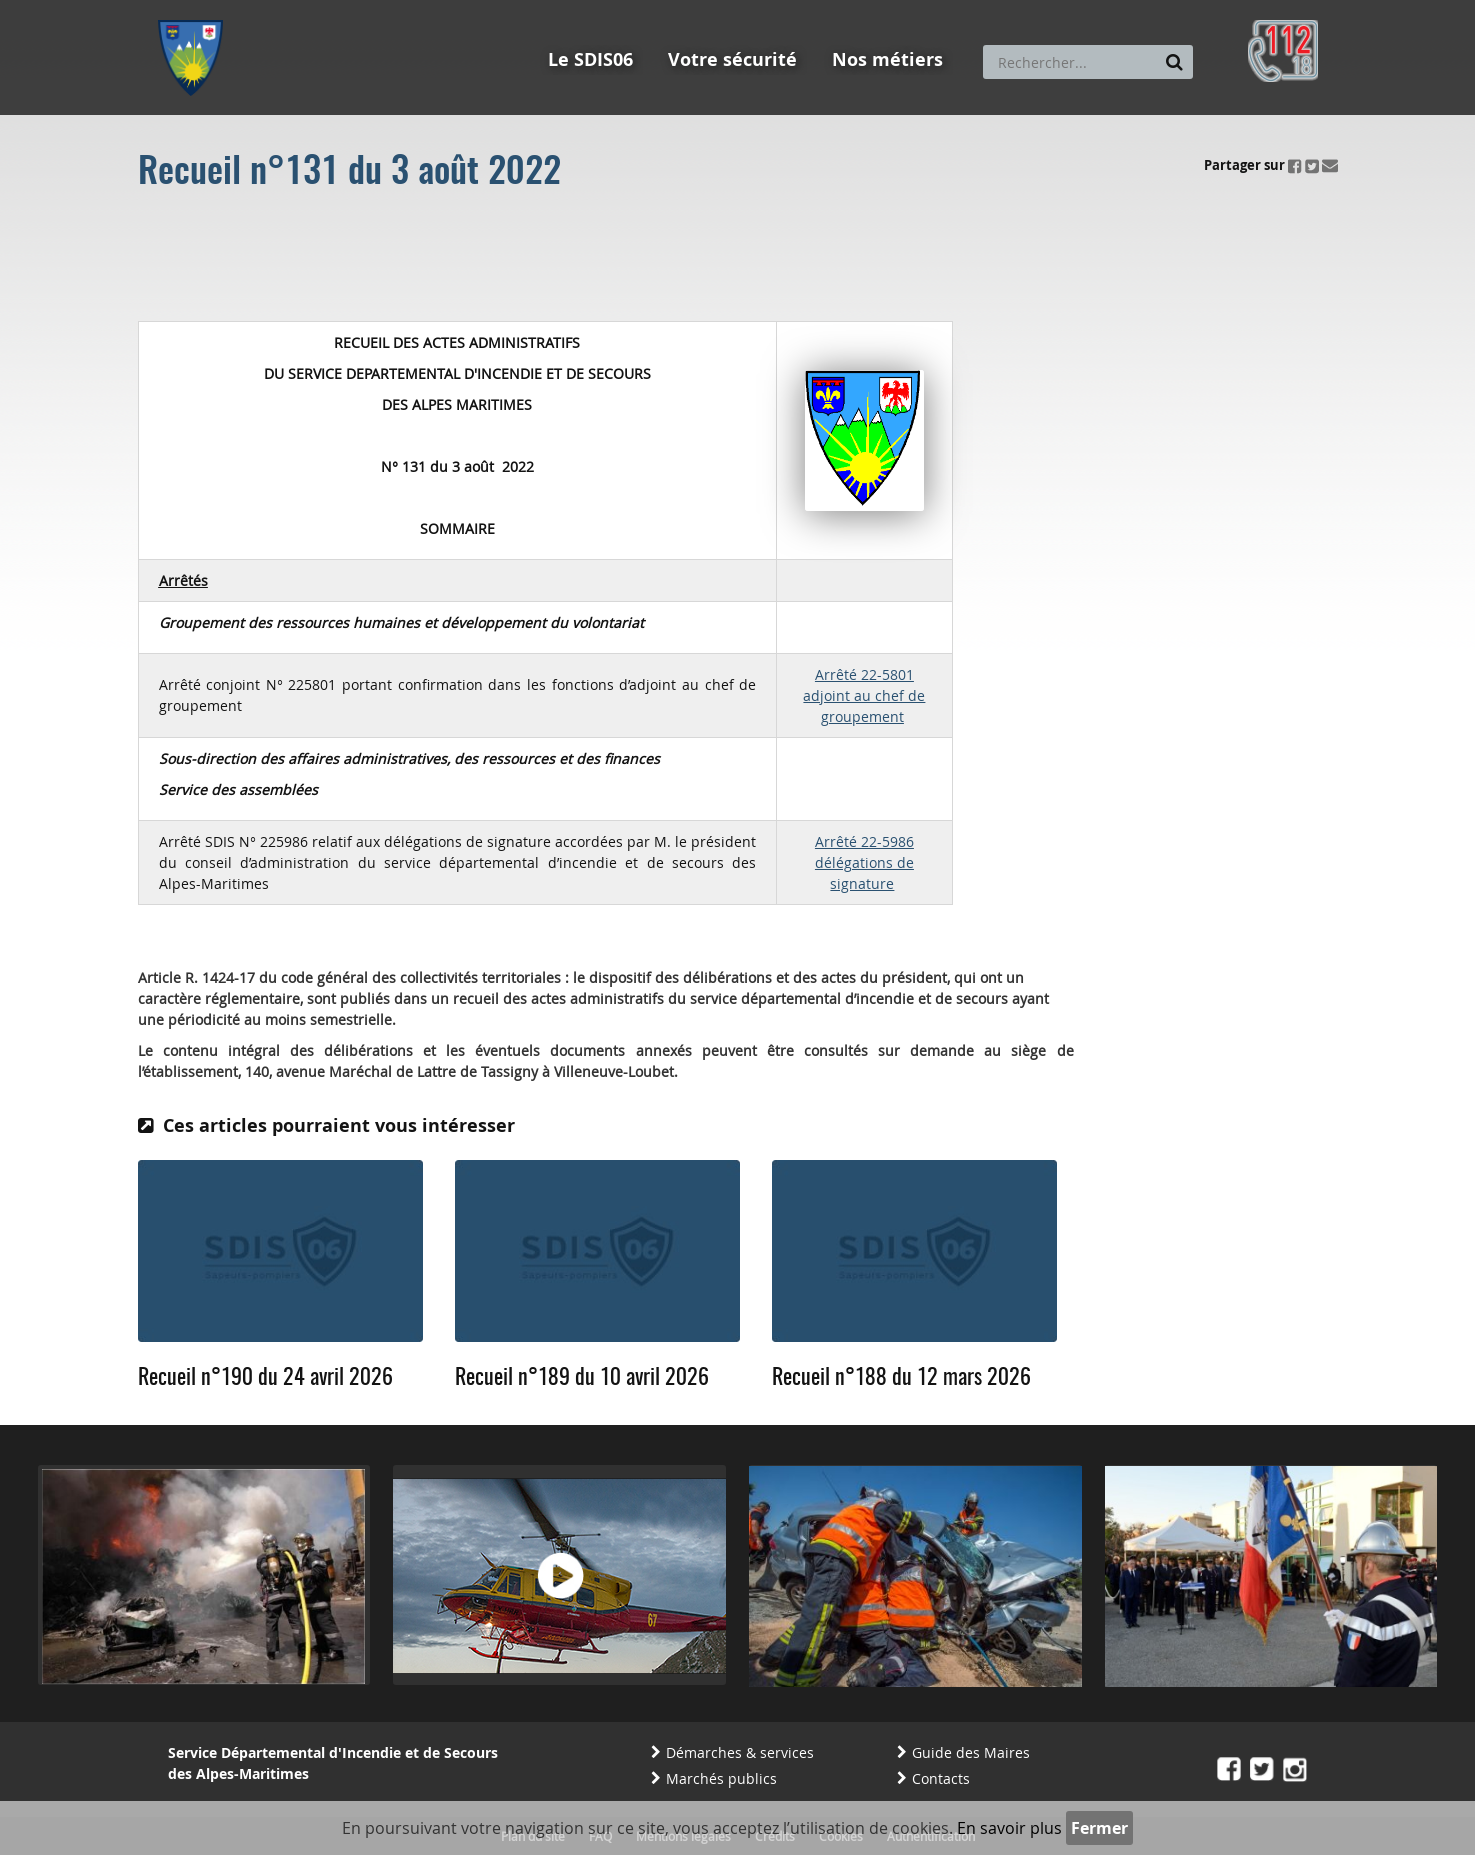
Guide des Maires (971, 1752)
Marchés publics (721, 1778)
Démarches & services (740, 1752)
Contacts (941, 1778)
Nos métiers (887, 59)
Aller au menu (197, 9)
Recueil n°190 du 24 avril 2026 (265, 1378)
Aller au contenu (304, 9)
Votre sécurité (732, 59)
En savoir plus (1009, 1828)
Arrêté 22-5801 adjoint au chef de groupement (864, 695)
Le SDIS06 (590, 59)
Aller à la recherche (427, 9)
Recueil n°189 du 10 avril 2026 (582, 1378)
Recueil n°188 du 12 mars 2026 (901, 1378)
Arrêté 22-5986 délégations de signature (864, 862)
